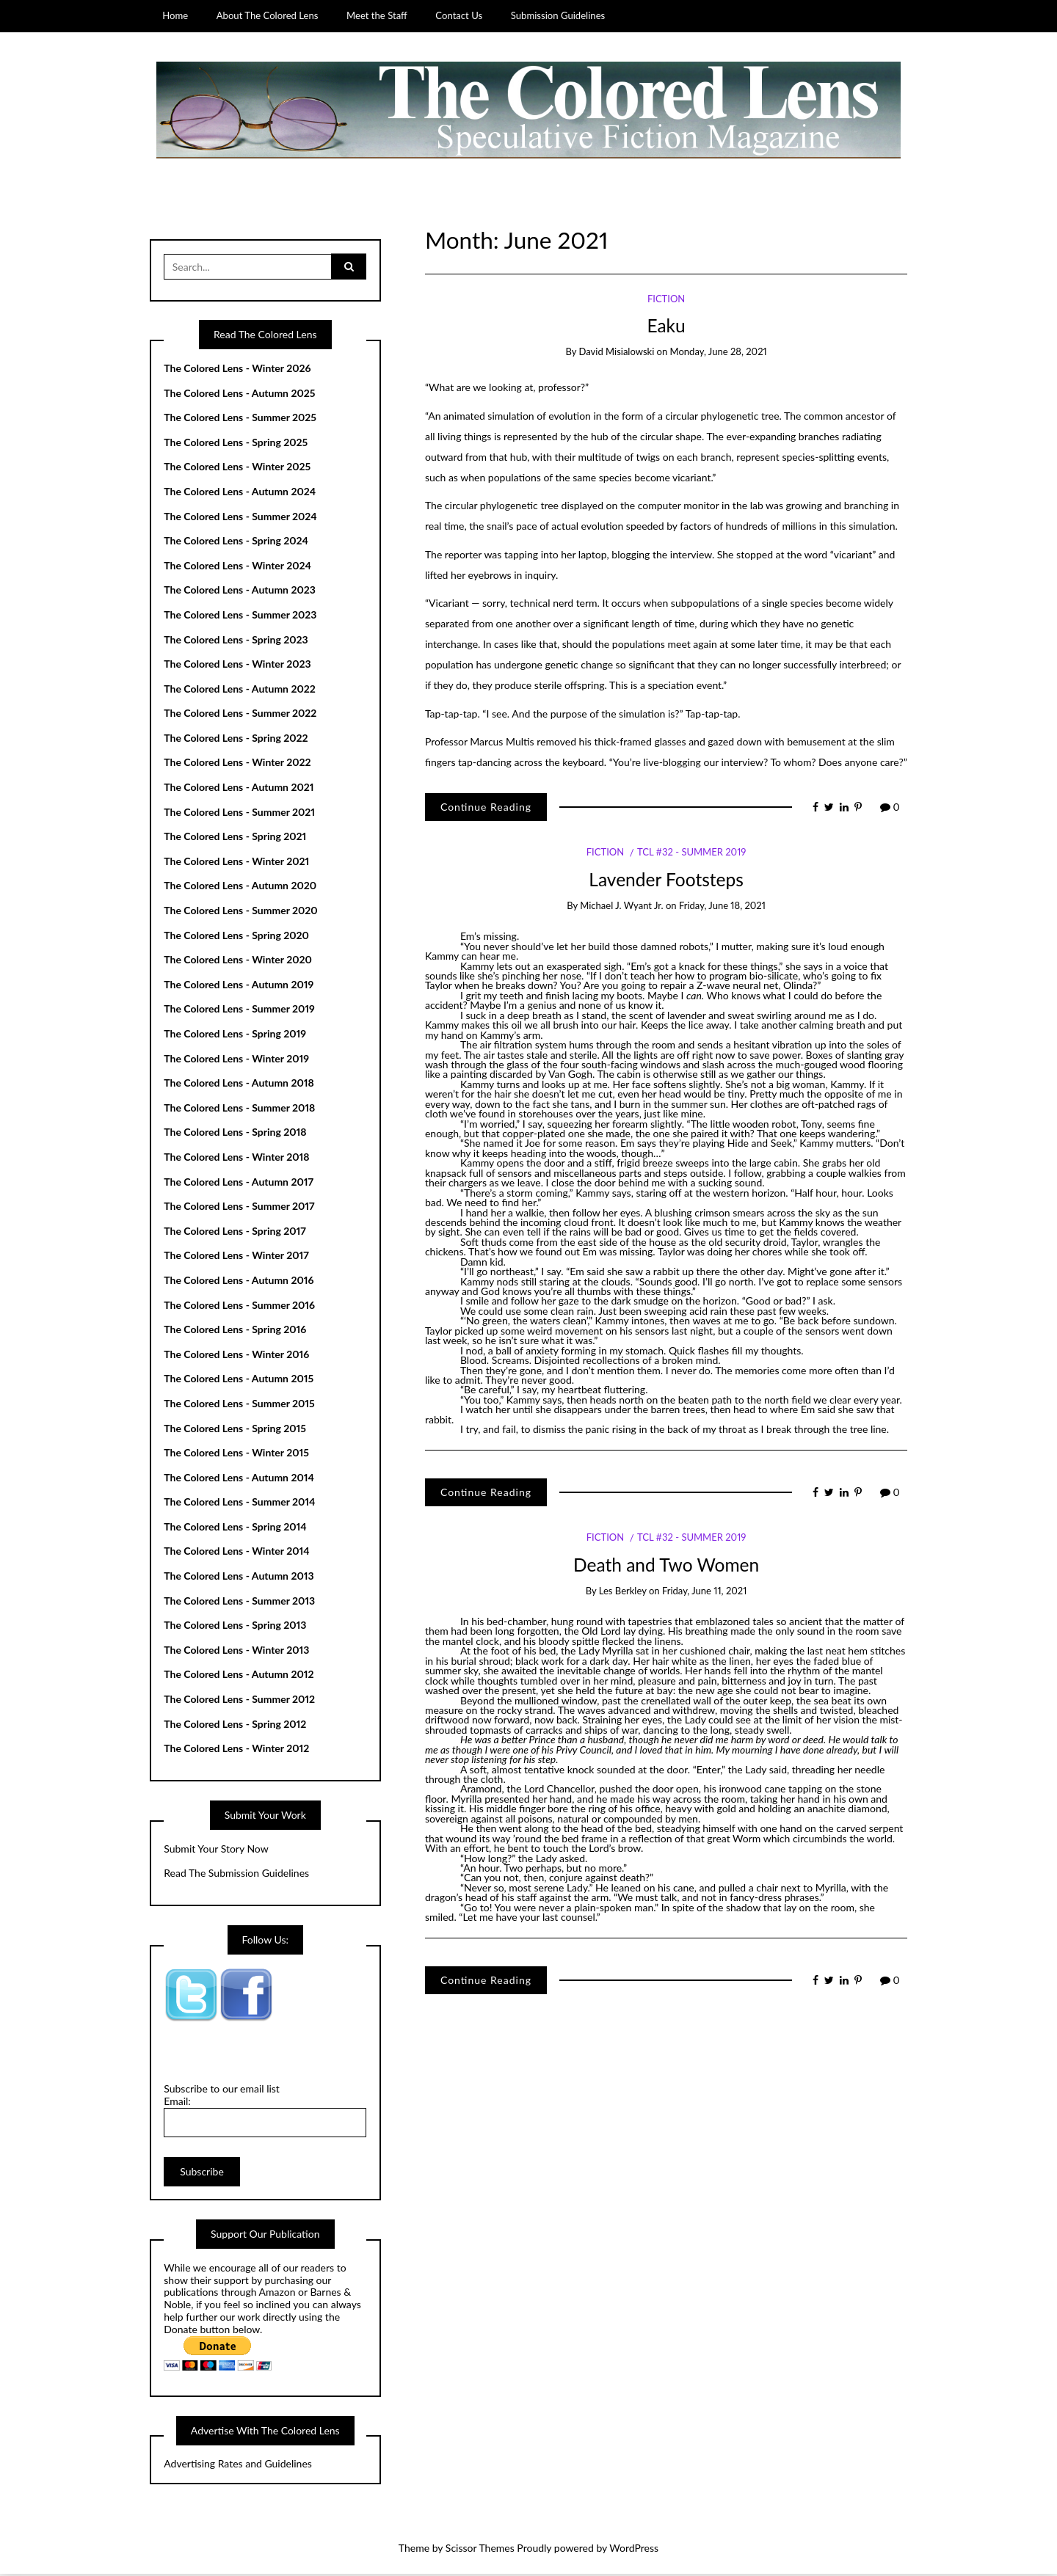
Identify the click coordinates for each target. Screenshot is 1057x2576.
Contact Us (458, 15)
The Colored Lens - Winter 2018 (236, 1158)
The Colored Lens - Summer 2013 (239, 1602)
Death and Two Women (666, 1566)
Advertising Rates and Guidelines (238, 2465)
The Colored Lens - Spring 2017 (235, 1232)
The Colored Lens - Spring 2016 (235, 1331)
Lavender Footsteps (666, 880)
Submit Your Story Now (216, 1850)
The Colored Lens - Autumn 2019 (238, 985)
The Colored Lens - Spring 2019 (235, 1035)
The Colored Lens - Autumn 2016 (238, 1281)
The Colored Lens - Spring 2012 (235, 1725)
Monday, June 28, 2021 (718, 354)
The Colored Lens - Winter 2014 (236, 1553)
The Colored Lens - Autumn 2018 (239, 1085)
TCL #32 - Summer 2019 (691, 854)
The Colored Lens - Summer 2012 (239, 1701)
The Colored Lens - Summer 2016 (239, 1306)
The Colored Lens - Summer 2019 (239, 1010)
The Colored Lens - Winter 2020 (238, 961)
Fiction (666, 300)
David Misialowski (617, 354)
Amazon (277, 2294)
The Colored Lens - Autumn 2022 (240, 690)
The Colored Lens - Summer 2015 (239, 1404)
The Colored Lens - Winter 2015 (236, 1454)
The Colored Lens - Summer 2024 (240, 517)
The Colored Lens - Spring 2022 (236, 739)
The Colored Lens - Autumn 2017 (238, 1183)
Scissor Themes (480, 2550)
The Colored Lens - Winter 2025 (237, 468)
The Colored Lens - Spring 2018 (235, 1134)
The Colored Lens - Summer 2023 (240, 616)
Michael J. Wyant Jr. (621, 907)
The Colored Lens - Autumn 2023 (240, 591)
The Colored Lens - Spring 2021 (235, 838)
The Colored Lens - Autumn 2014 (239, 1479)
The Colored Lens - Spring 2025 (236, 443)
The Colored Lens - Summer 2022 (240, 715)
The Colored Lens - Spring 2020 (236, 936)
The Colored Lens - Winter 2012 (236, 1750)
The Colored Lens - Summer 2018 (239, 1109)
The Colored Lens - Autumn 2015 (238, 1380)
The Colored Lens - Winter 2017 (236, 1257)
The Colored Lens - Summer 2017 (239, 1208)
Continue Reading (485, 808)
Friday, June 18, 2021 (722, 907)
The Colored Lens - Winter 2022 (237, 764)
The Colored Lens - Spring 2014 (235, 1528)
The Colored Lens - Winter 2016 (236, 1355)
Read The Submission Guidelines (236, 1875)
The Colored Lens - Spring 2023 (236, 641)
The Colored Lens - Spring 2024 (236, 542)
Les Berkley (623, 1592)
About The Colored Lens (268, 15)
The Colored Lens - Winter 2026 (237, 369)
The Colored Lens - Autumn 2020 (240, 887)
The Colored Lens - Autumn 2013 (238, 1578)
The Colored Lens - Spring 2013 (235, 1627)
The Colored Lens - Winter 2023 (237, 666)
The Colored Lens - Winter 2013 (236, 1651)
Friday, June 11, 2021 (704, 1592)
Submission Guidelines (558, 15)
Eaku (666, 326)
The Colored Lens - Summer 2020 (240, 912)
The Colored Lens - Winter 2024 (237, 567)
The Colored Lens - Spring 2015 (235, 1429)
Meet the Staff (376, 15)
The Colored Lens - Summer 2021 (239, 813)
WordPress (633, 2550)
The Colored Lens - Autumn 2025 (239, 394)
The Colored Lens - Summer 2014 (239, 1503)
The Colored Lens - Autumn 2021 (238, 789)
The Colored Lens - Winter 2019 (236, 1060)
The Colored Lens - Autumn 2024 (240, 492)
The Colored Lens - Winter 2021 (236, 862)
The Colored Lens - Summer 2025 (240, 419)
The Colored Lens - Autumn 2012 (238, 1676)
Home (175, 15)
